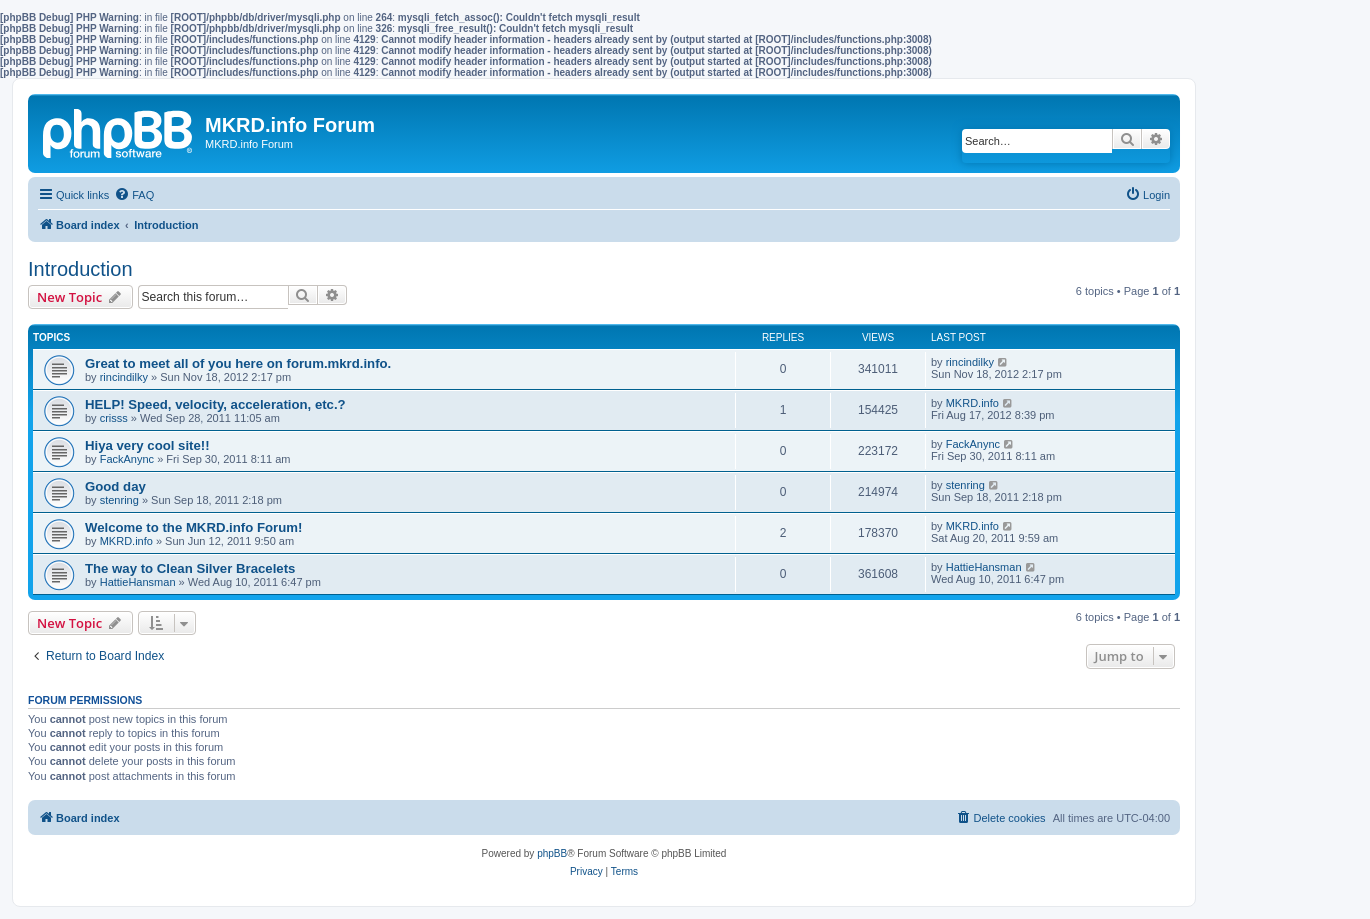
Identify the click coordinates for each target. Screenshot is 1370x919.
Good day (115, 486)
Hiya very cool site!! (147, 445)
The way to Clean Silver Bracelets (190, 568)
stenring (119, 500)
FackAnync (127, 459)
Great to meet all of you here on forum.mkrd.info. (238, 363)
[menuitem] (134, 195)
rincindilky (124, 377)
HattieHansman (138, 582)
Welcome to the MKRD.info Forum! (193, 527)
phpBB (552, 853)
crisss (114, 418)
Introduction (80, 269)
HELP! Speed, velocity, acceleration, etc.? (215, 404)
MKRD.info (972, 403)
